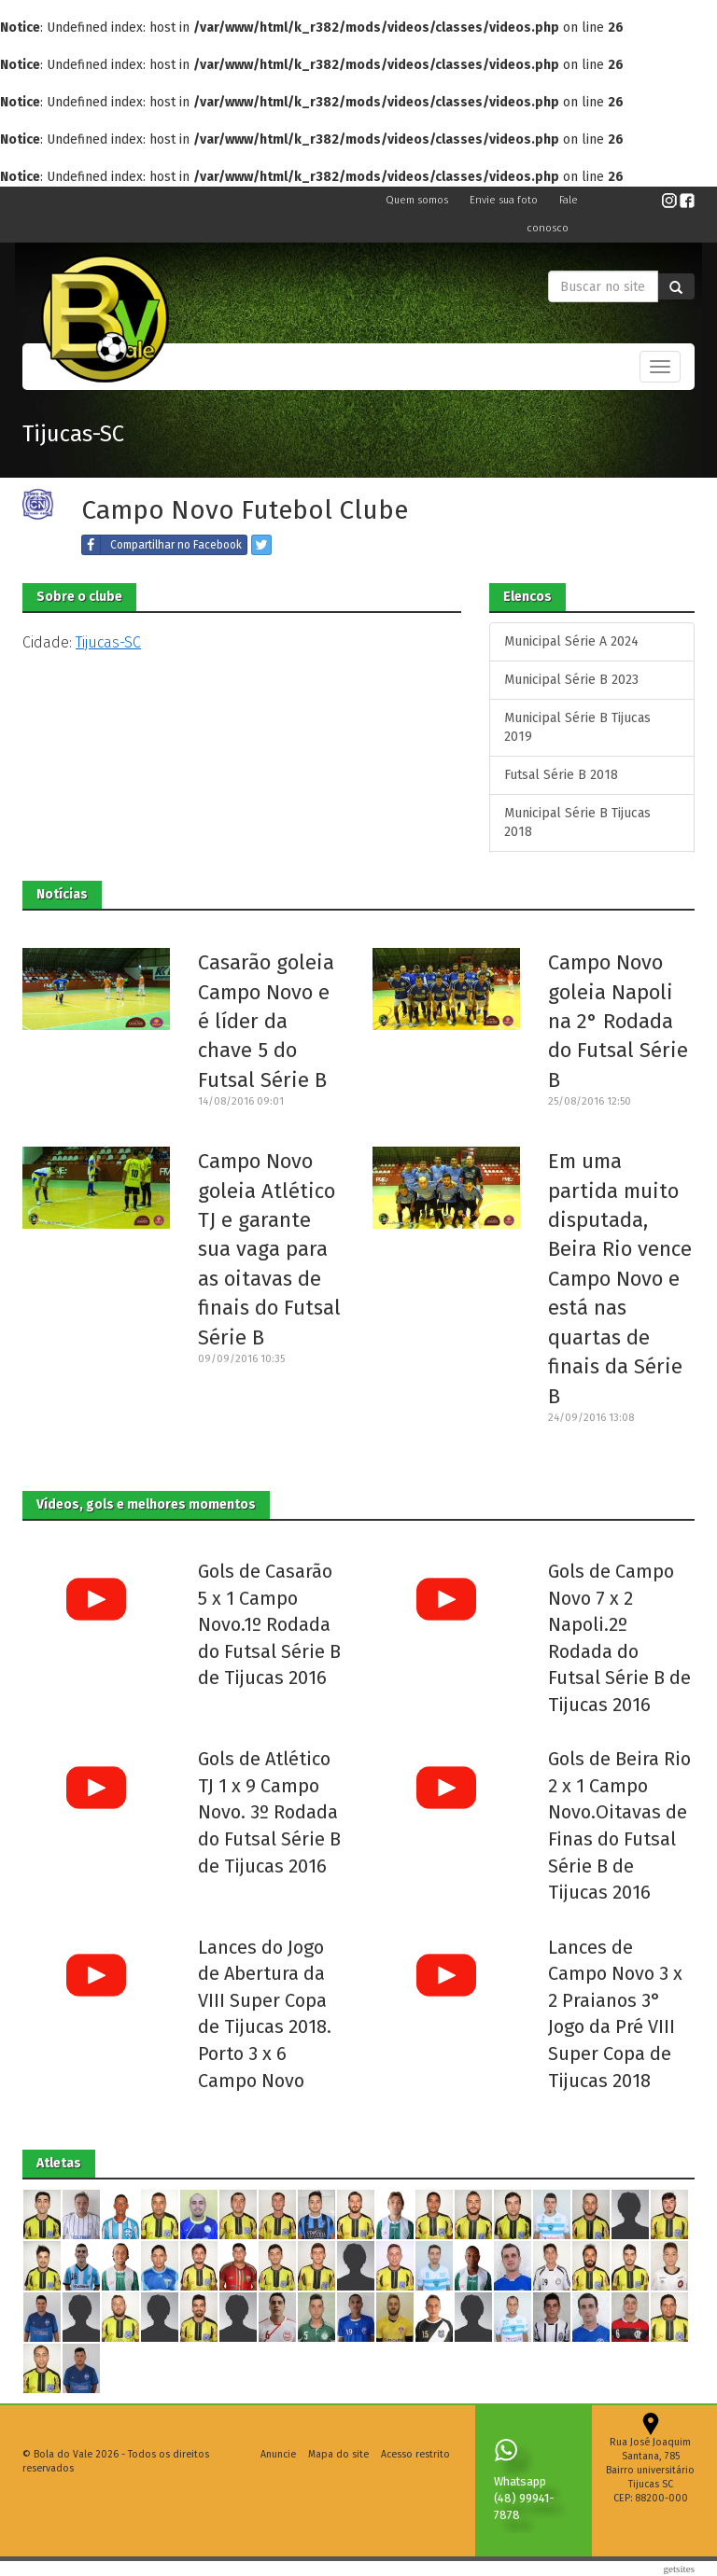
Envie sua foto (505, 200)
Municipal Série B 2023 (571, 680)
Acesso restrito (415, 2454)
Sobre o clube (79, 597)
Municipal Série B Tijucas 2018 (577, 822)
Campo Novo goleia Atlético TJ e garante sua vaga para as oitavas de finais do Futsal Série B (269, 1249)
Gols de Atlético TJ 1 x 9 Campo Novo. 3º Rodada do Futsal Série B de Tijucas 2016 (269, 1812)
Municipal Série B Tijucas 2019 (577, 727)
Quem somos (418, 200)
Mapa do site (338, 2454)
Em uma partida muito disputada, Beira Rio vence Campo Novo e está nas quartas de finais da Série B (620, 1278)
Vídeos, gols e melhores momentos (146, 1504)
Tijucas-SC (73, 434)
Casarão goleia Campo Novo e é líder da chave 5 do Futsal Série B (266, 1021)
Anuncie (278, 2454)
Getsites (679, 2568)
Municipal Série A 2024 (571, 641)
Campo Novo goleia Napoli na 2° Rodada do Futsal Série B (618, 1021)
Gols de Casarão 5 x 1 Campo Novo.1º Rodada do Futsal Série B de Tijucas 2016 (269, 1624)
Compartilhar (162, 545)
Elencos (527, 597)
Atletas (58, 2163)
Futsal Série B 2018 (561, 775)
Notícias (62, 894)
